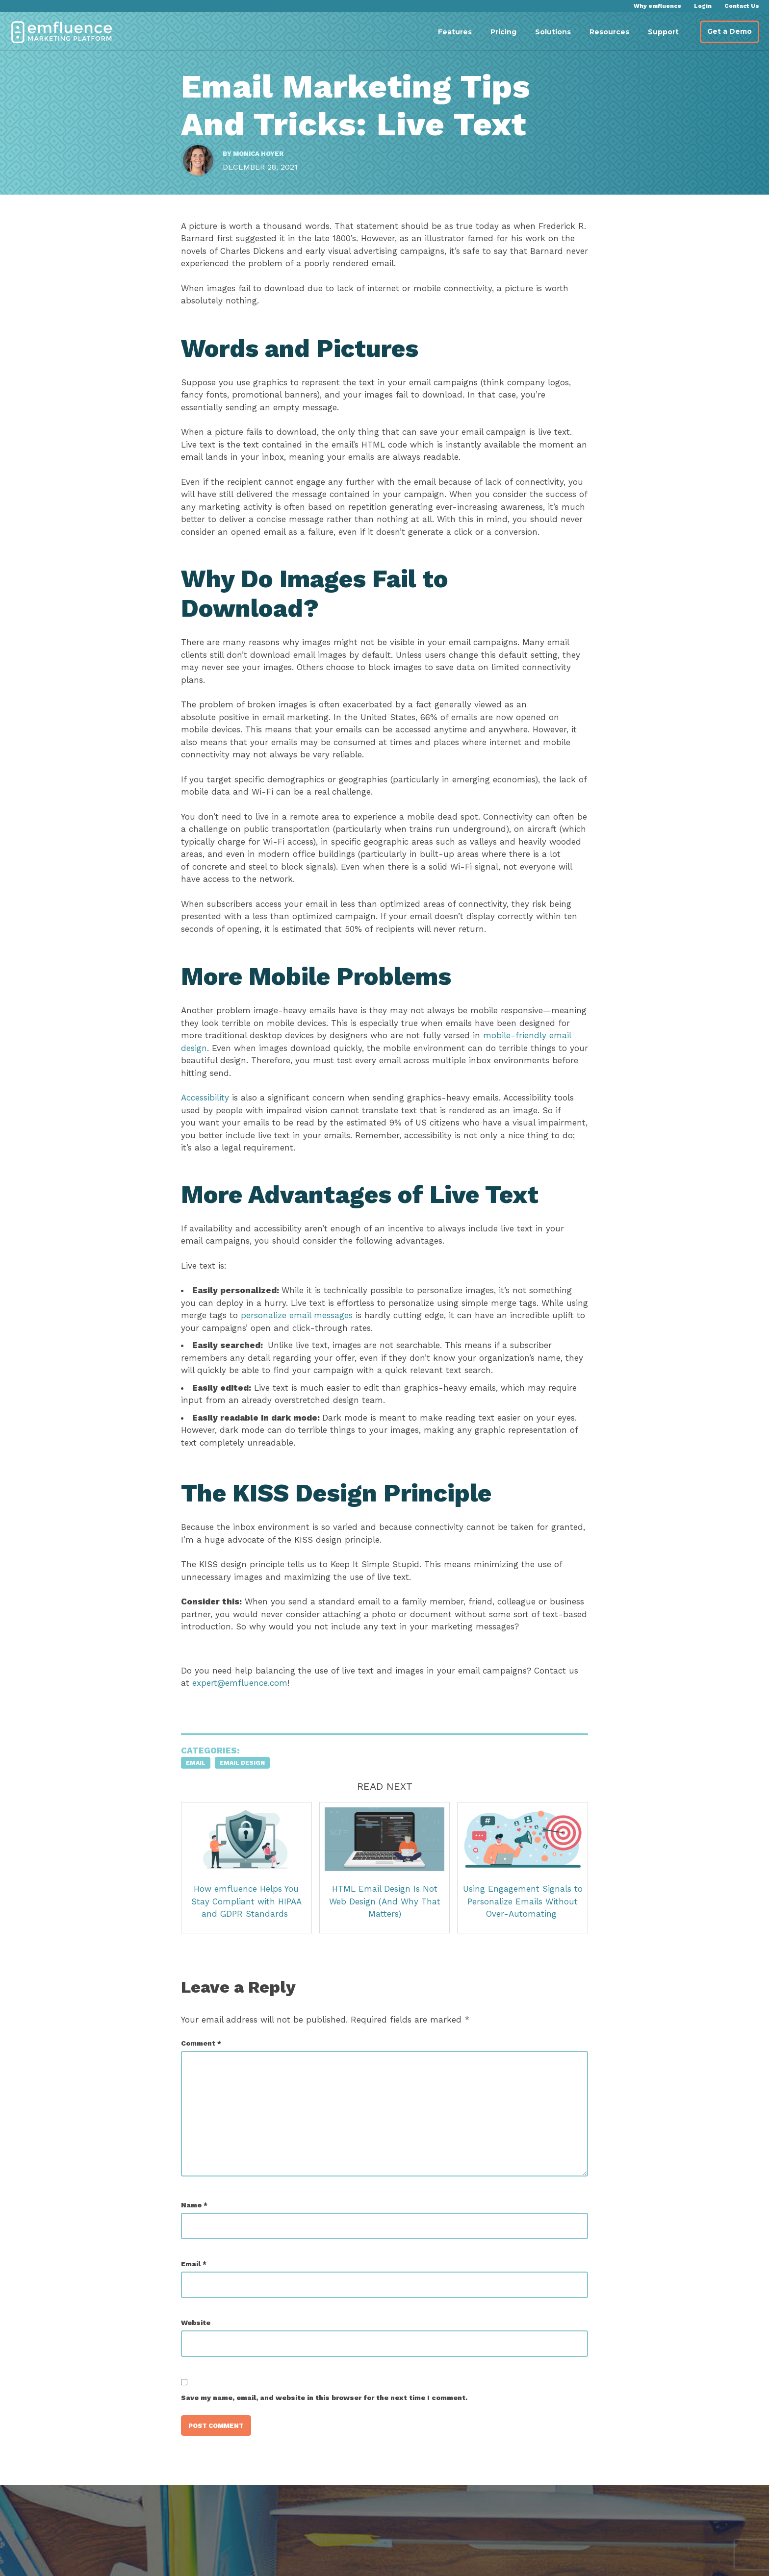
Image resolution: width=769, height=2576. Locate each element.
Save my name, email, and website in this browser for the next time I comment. (329, 2427)
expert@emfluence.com (244, 1713)
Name (199, 2234)
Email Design (247, 1792)
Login (703, 5)
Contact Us (741, 5)
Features (455, 31)
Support (663, 31)
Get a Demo (729, 31)
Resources (609, 31)
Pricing (503, 31)
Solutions (553, 31)
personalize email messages (326, 1345)
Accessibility (210, 1127)
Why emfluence (657, 5)
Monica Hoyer (263, 161)
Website (200, 2352)
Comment (206, 2073)
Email (200, 1792)
